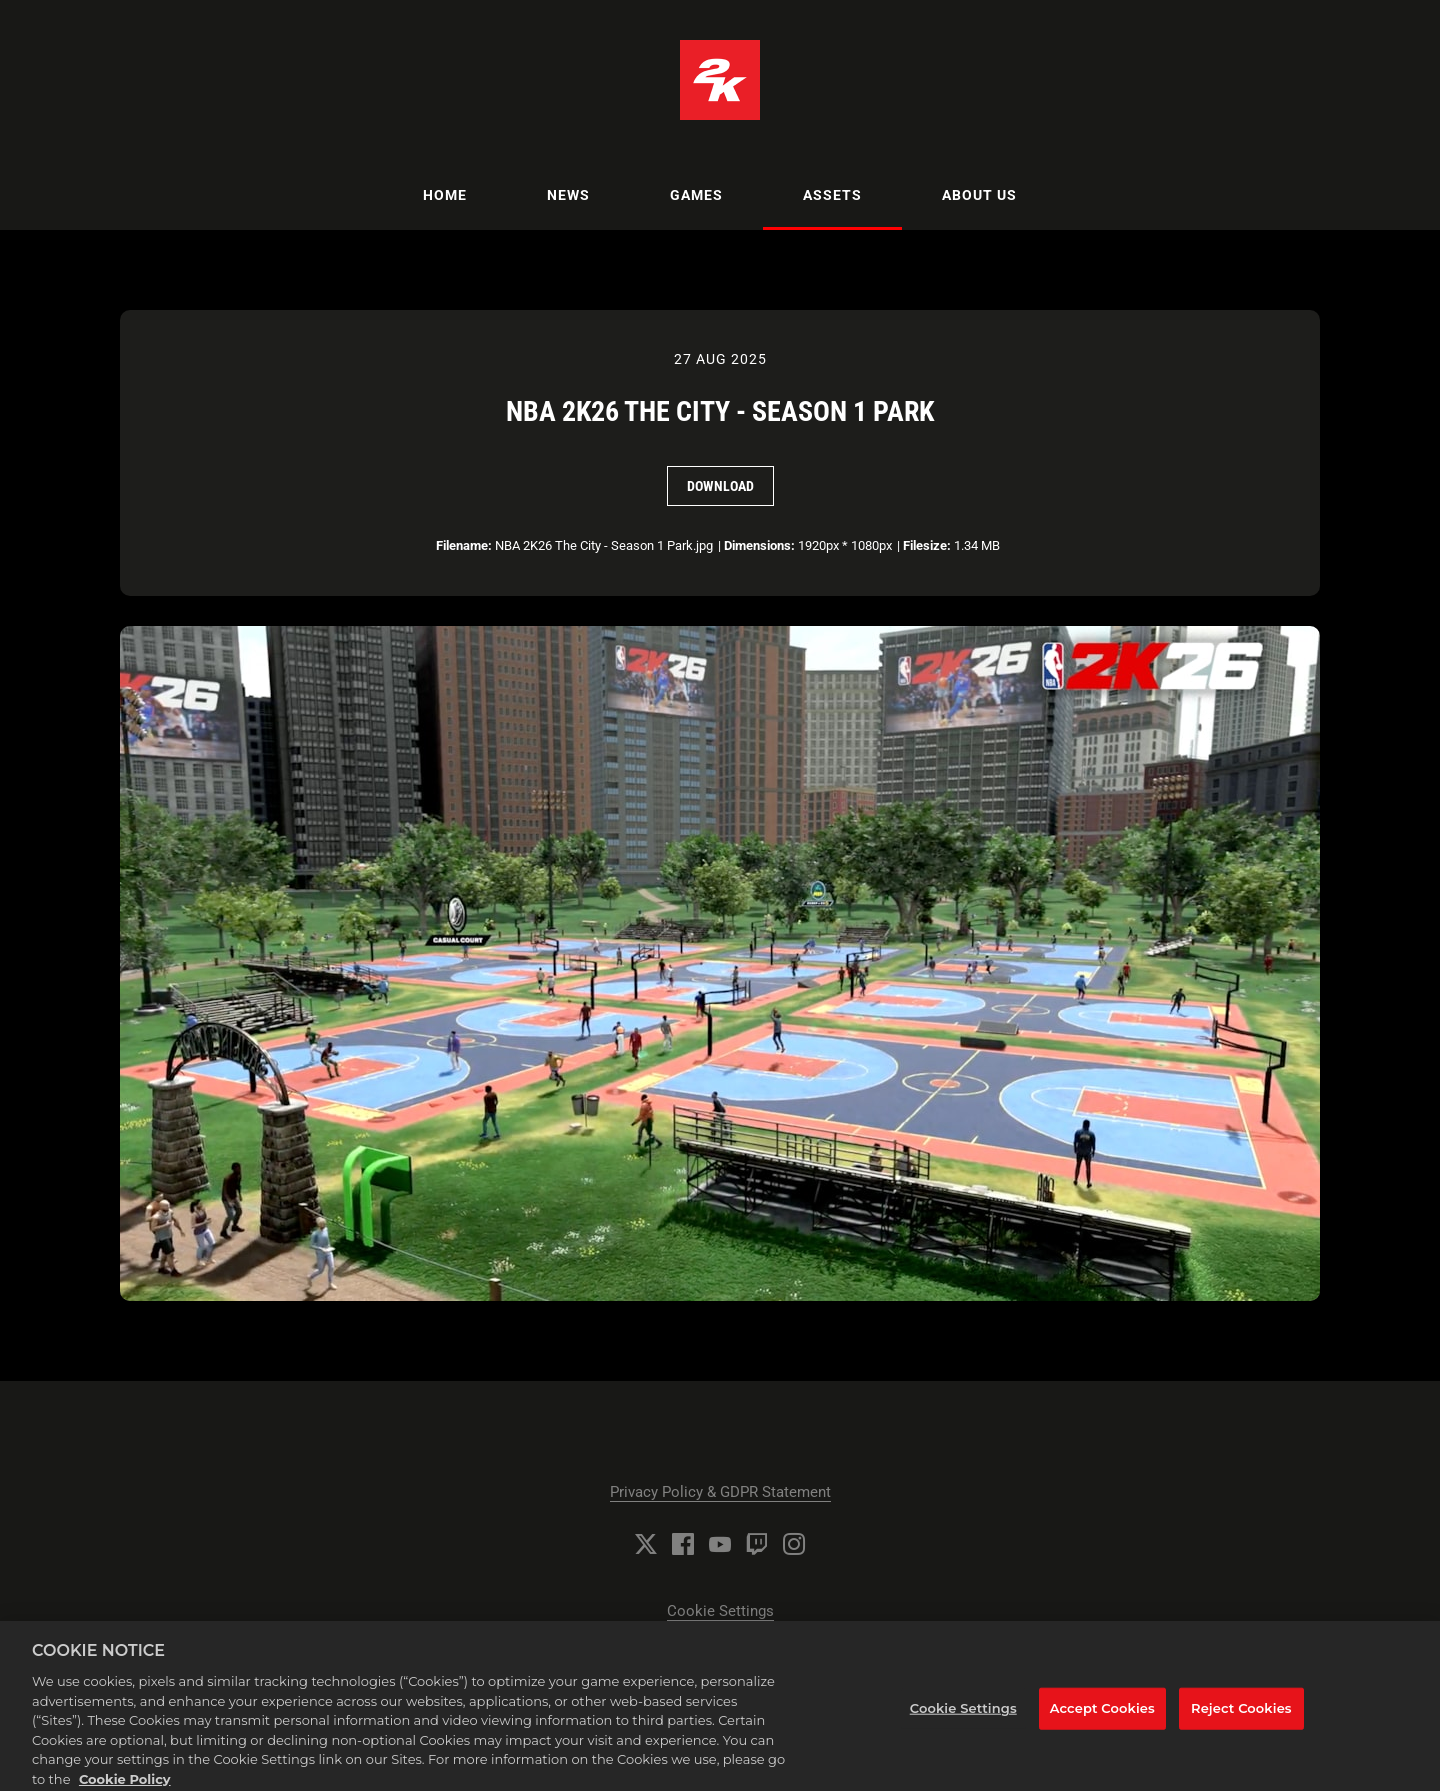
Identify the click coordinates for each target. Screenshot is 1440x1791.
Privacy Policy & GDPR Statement (720, 1492)
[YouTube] (720, 1544)
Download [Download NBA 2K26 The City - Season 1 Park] (720, 486)
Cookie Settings (720, 1611)
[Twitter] (646, 1544)
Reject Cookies (1241, 1715)
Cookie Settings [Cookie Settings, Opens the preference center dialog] (963, 1715)
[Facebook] (683, 1544)
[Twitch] (757, 1544)
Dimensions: (759, 545)
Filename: (464, 545)
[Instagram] (794, 1544)
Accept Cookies (1102, 1715)
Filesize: (927, 545)
